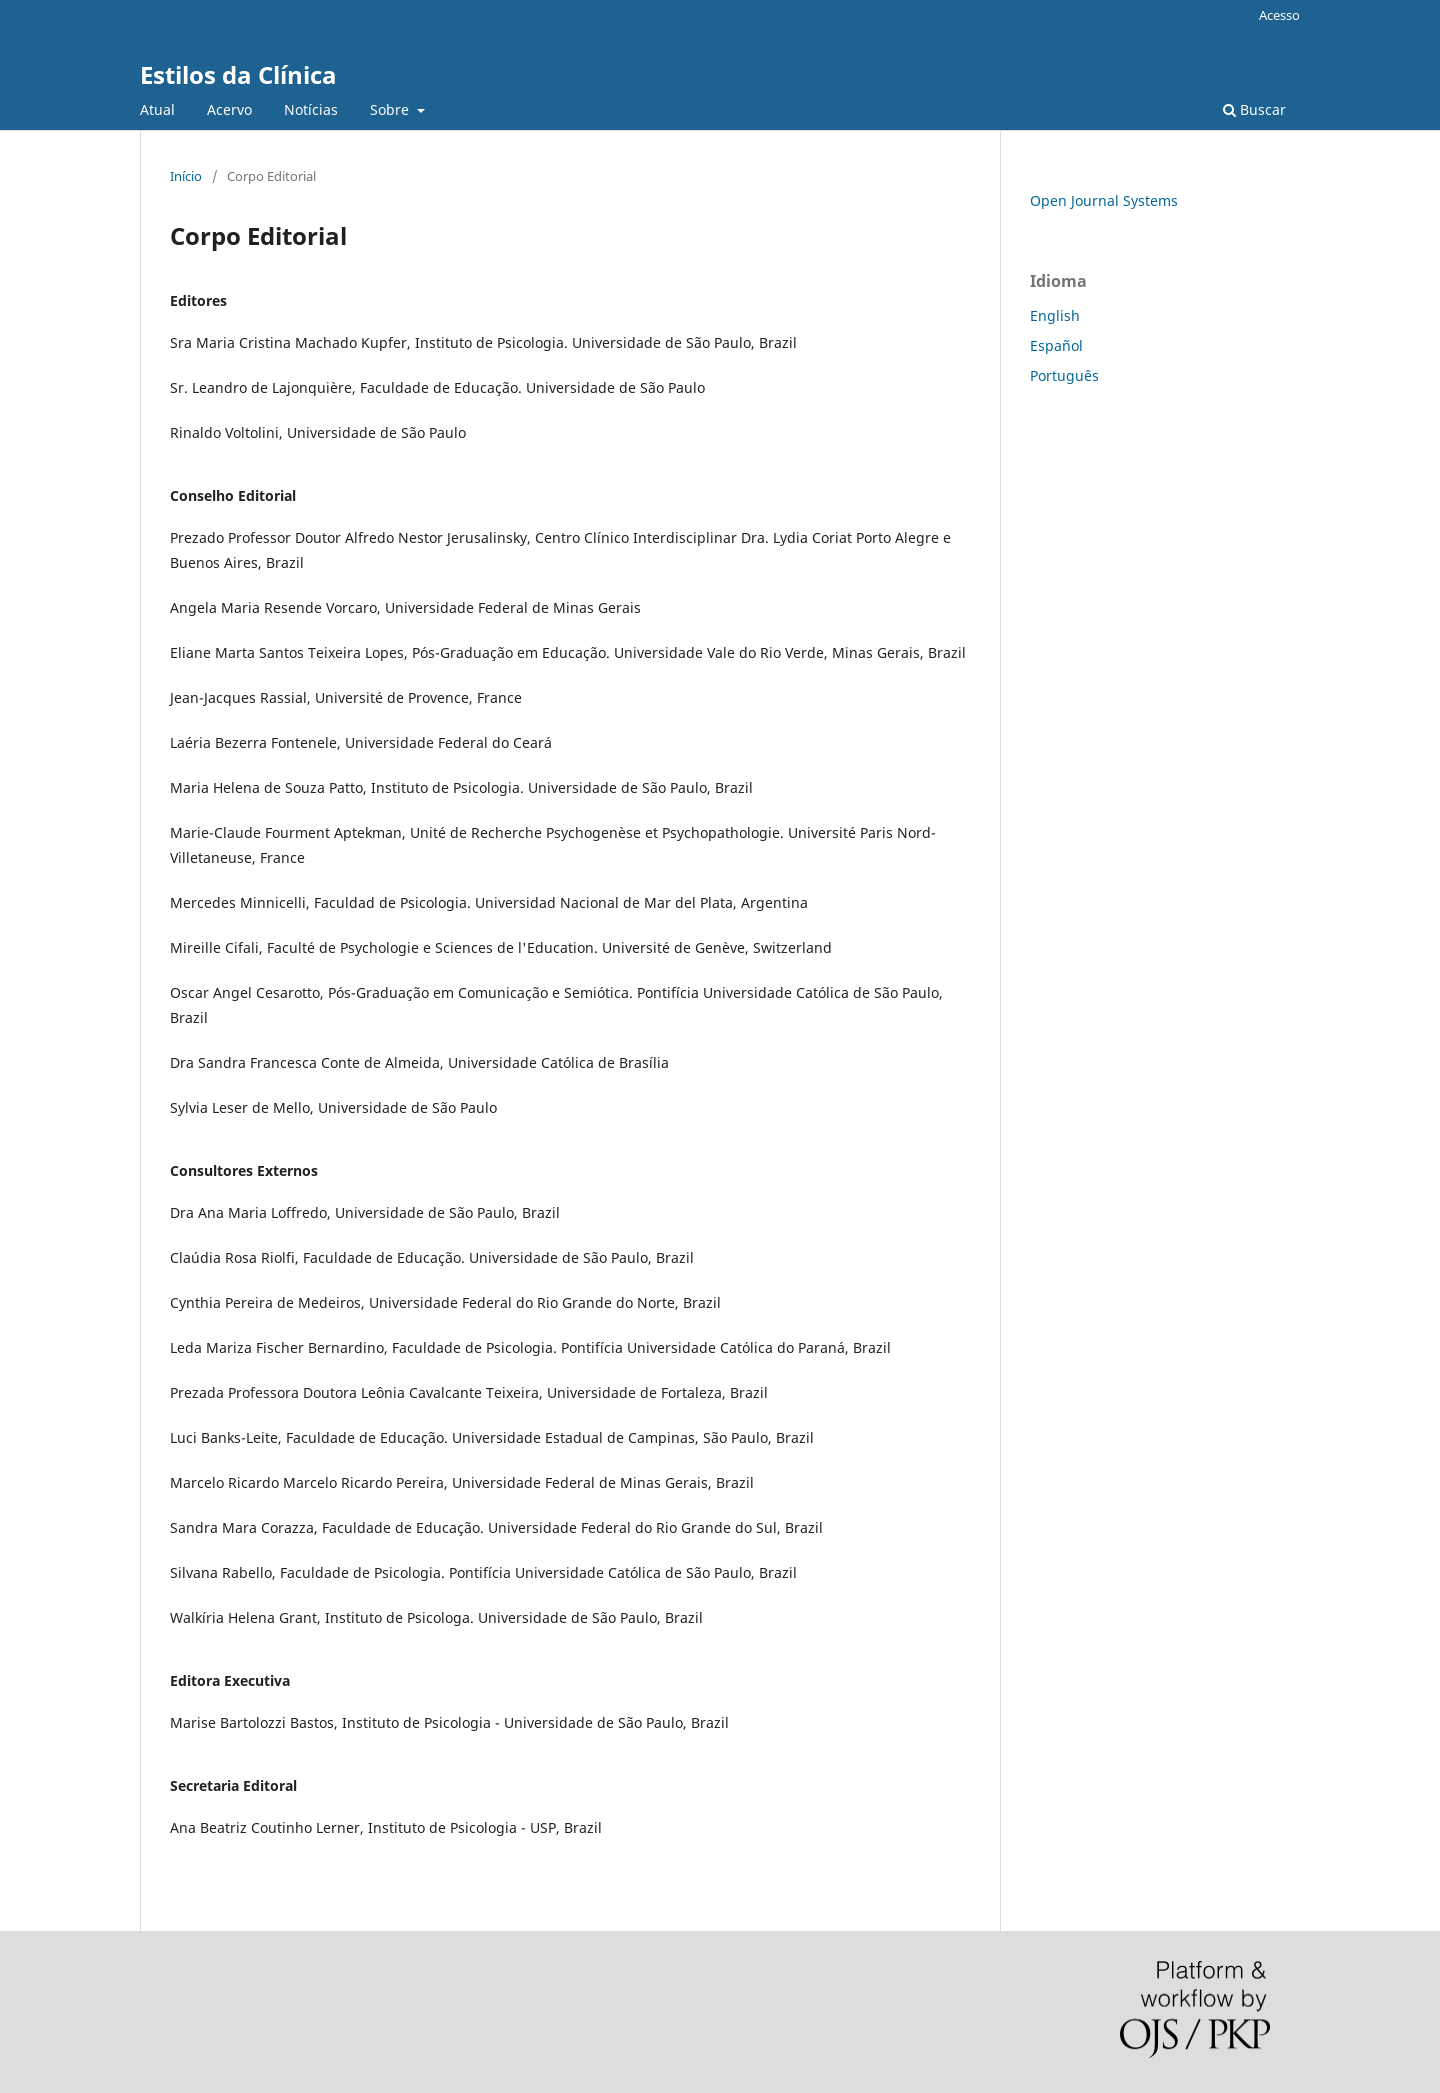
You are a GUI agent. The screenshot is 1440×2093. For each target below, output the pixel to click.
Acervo (229, 109)
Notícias (311, 109)
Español (1056, 345)
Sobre (391, 109)
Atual (157, 109)
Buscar (1254, 109)
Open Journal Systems (1104, 200)
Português (1064, 375)
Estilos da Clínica (238, 74)
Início (186, 176)
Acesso (1279, 15)
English (1055, 315)
